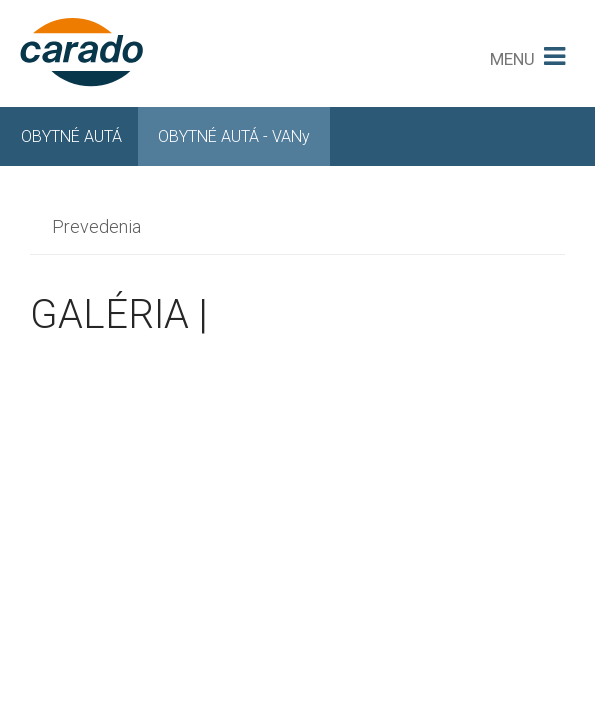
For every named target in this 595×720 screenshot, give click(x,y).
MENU (512, 59)
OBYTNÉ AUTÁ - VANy (234, 136)
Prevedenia (96, 226)
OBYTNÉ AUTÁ (71, 136)
